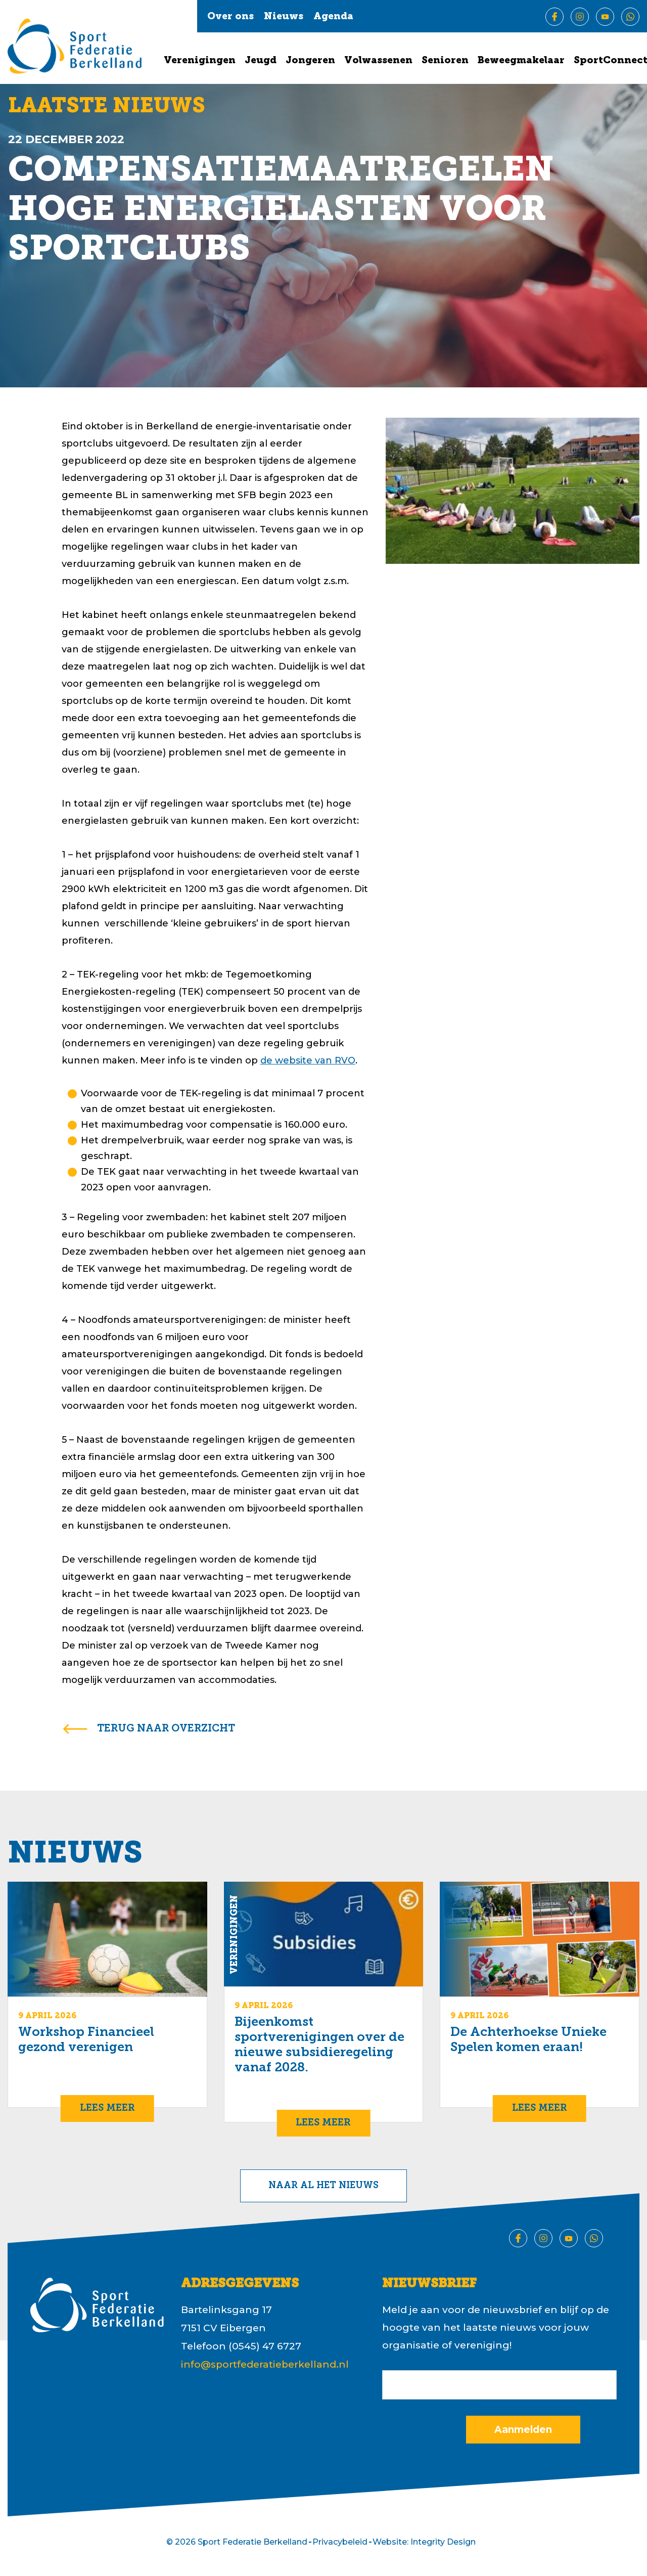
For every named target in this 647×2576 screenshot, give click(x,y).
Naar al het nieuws (323, 2186)
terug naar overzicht (166, 1729)
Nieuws (283, 17)
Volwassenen (378, 61)
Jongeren (310, 61)
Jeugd (260, 61)
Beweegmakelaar (521, 61)
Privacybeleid (339, 2542)
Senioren (445, 61)
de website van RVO (307, 1060)
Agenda (333, 17)
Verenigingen (200, 61)
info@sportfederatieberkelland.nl (265, 2364)
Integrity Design (443, 2542)
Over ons (230, 17)
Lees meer (107, 2108)
